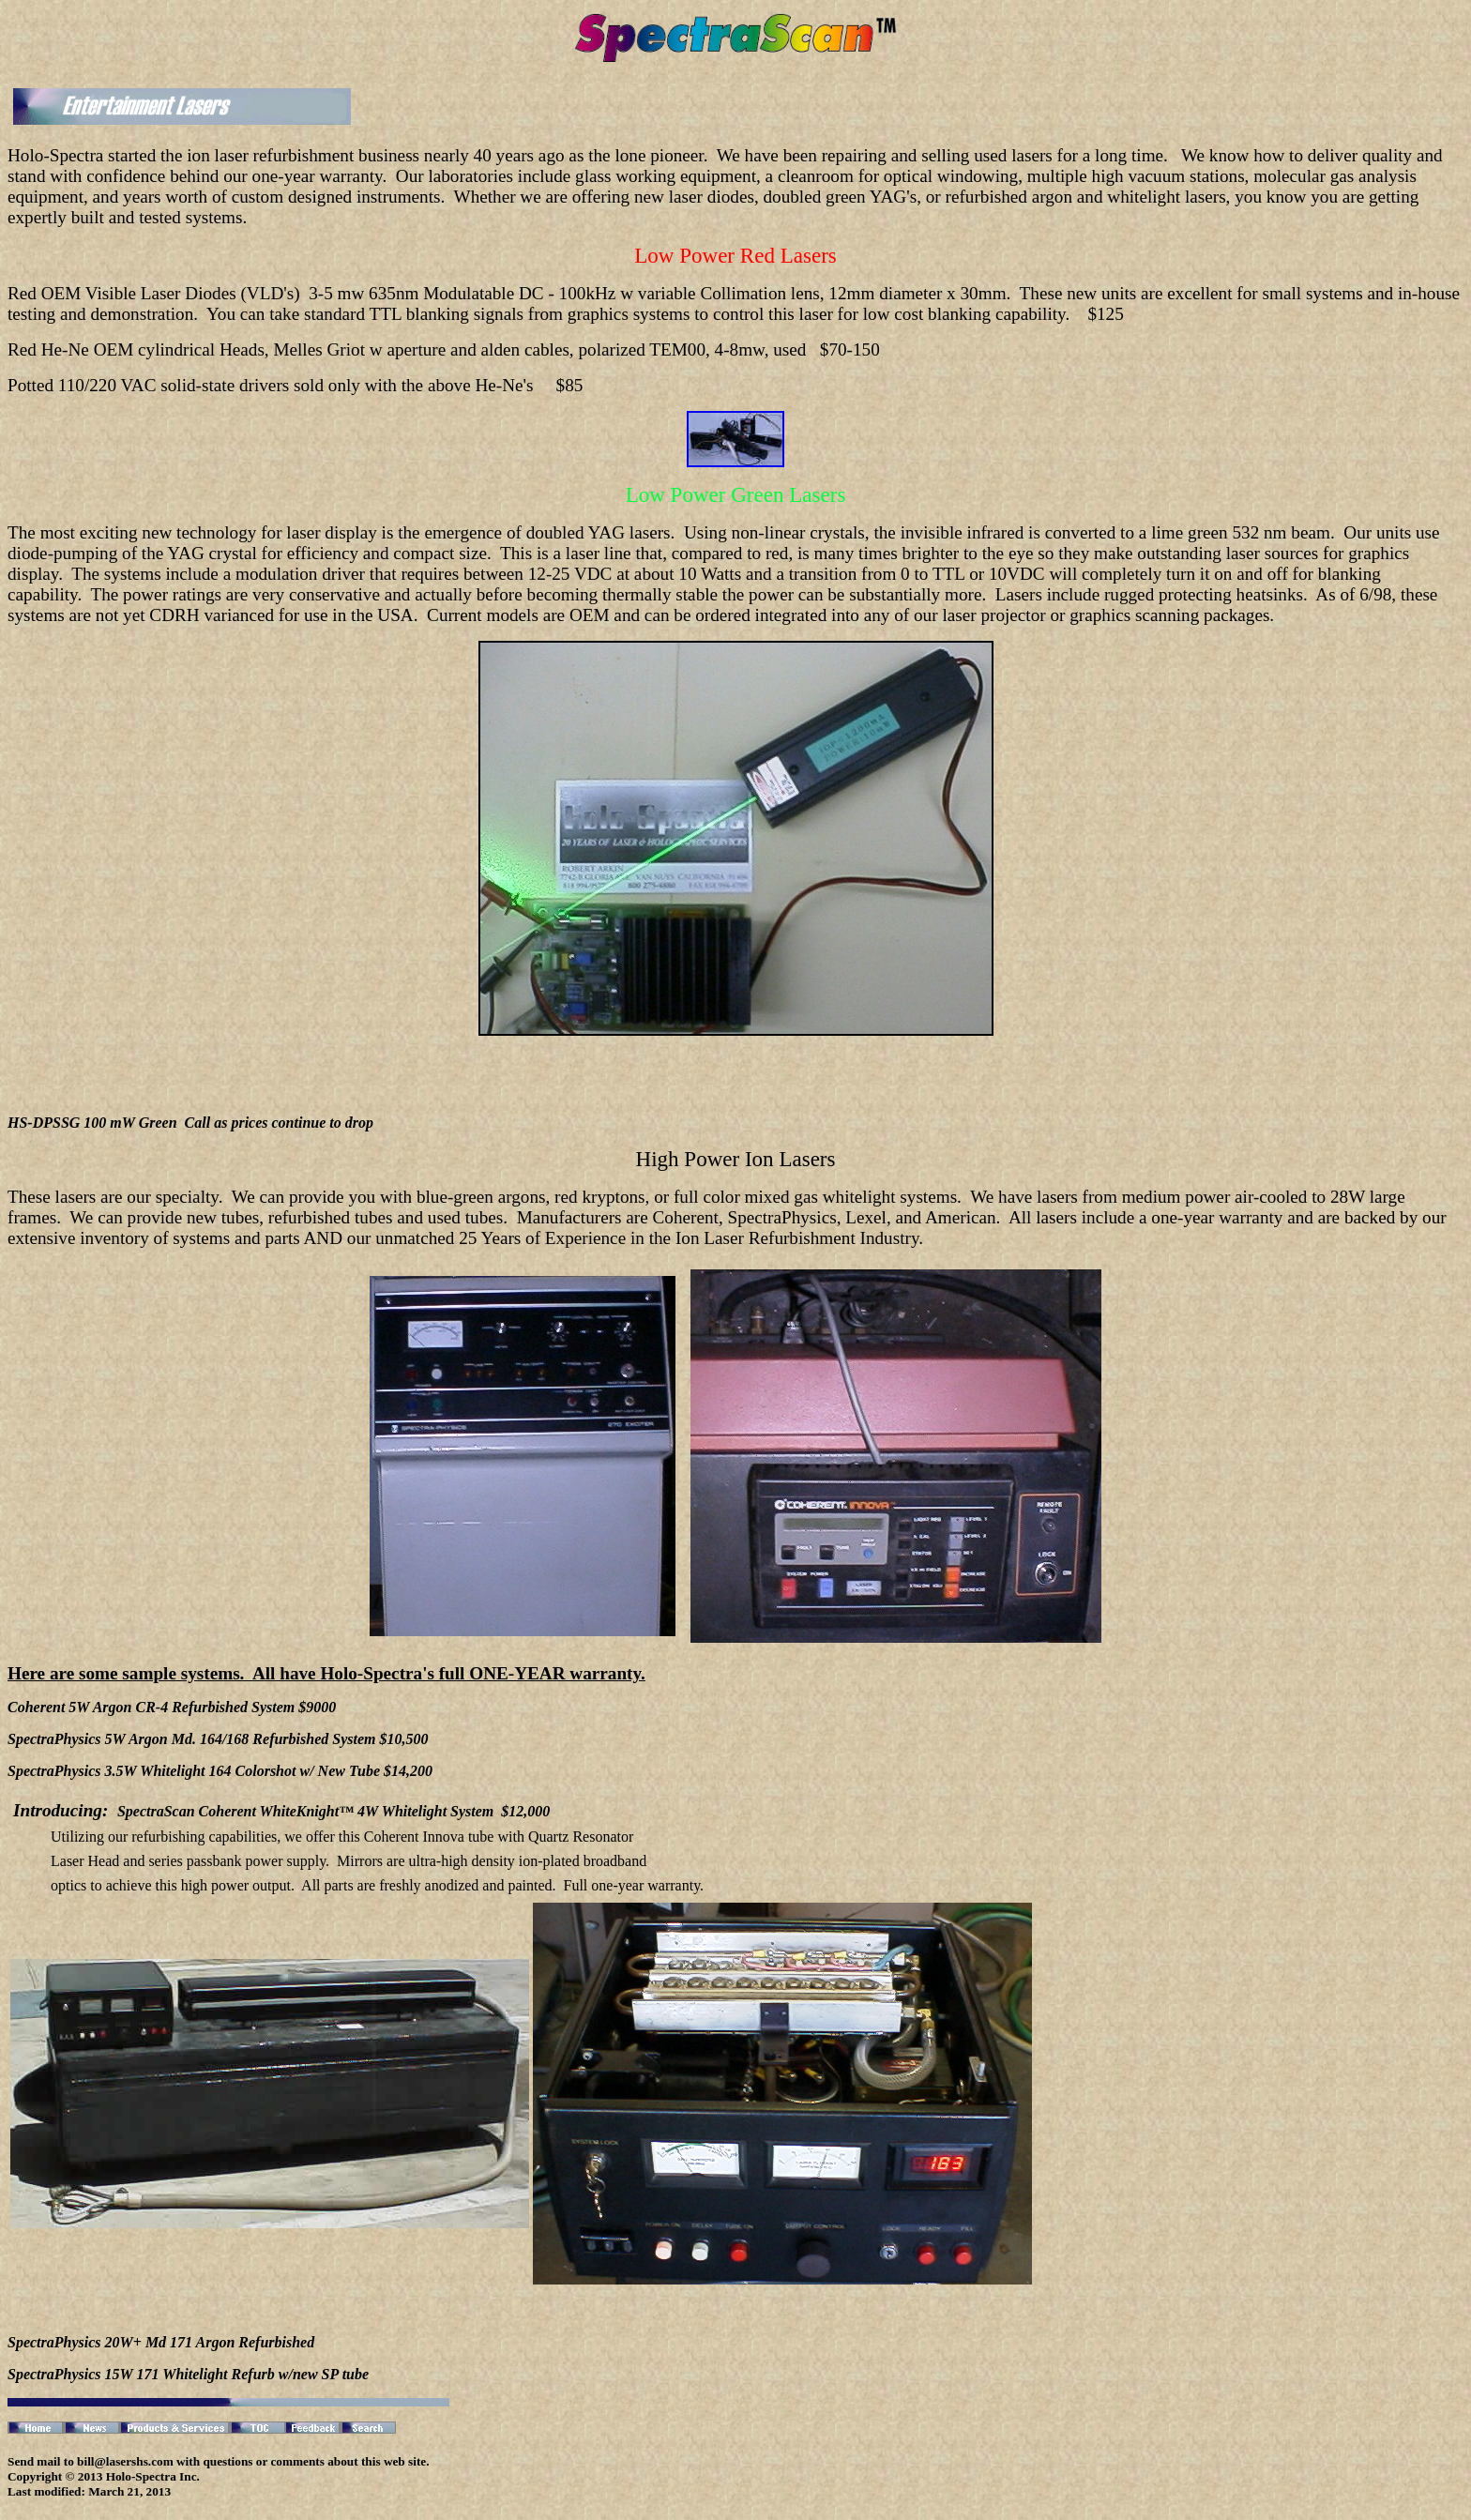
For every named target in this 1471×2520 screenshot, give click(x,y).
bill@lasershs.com (125, 2461)
